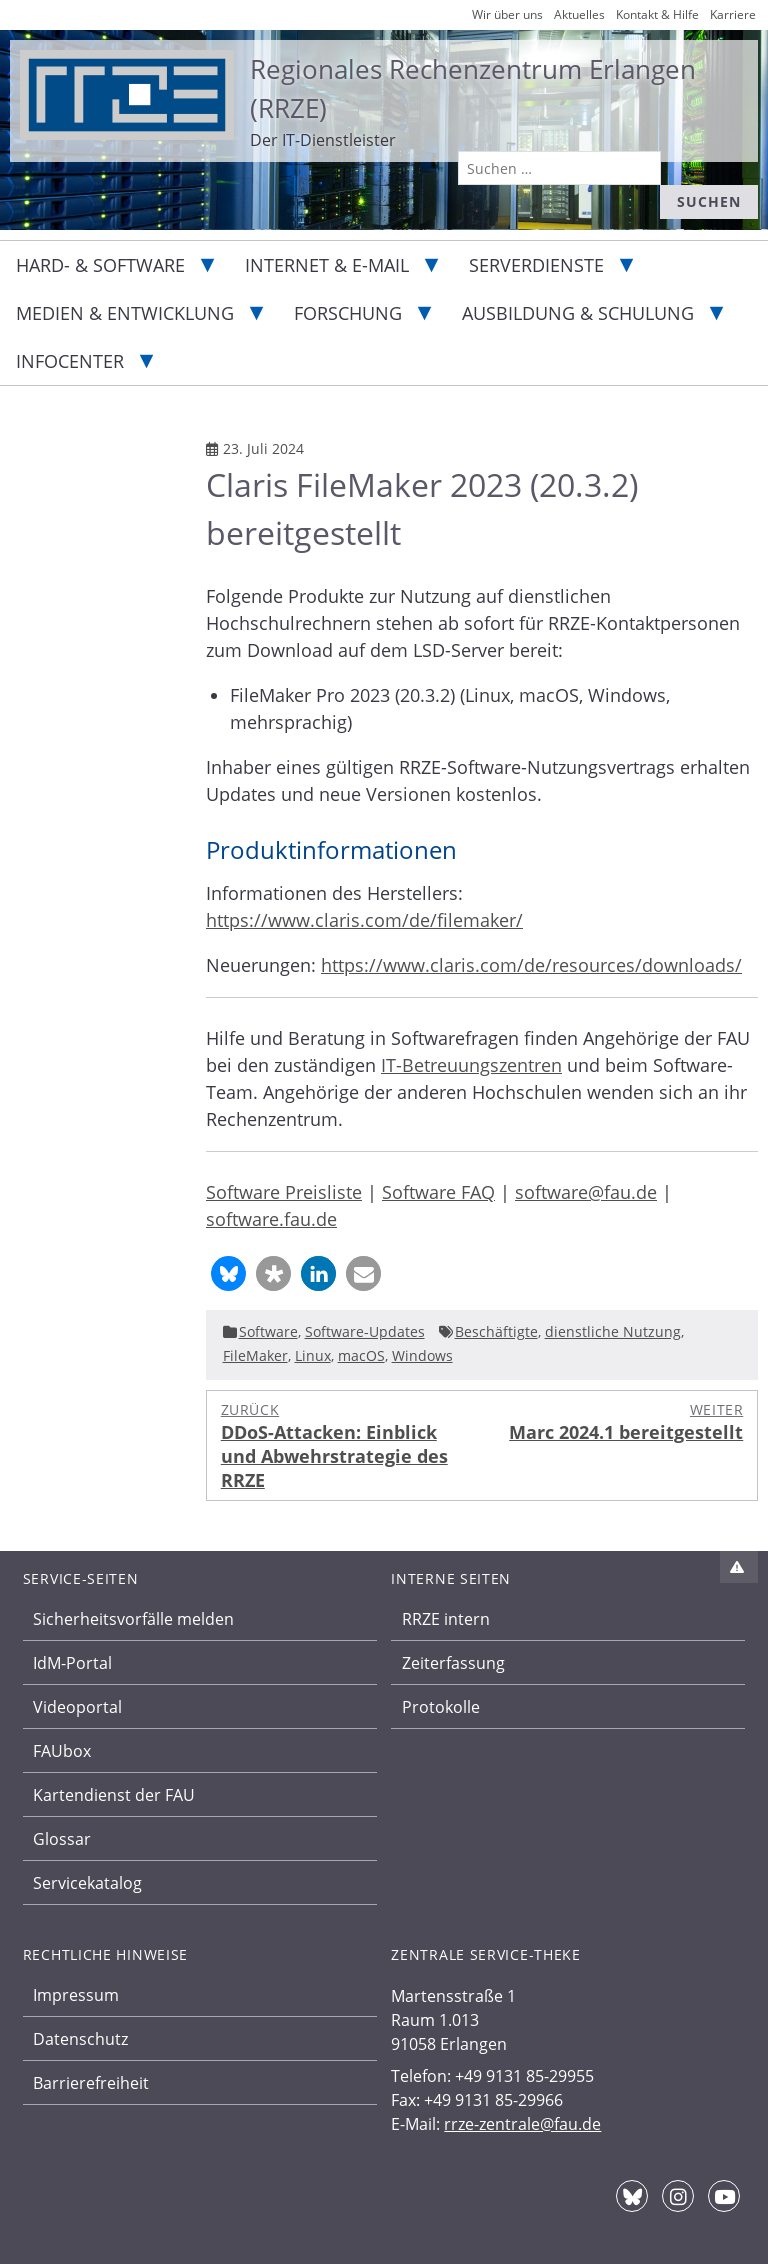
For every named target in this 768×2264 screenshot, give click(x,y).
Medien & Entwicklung (125, 313)
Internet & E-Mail (327, 265)
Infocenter (70, 361)
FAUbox (62, 1751)
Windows (422, 1355)
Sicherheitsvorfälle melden (133, 1619)
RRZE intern (446, 1619)
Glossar (62, 1839)
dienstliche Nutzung (613, 1331)
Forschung (348, 313)
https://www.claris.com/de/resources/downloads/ (531, 965)
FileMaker (255, 1355)
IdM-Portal (72, 1663)
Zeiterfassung (453, 1663)
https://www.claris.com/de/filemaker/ (364, 920)
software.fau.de (271, 1219)
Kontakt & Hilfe (657, 14)
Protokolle (441, 1707)
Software (268, 1331)
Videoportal (77, 1707)
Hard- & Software (100, 265)
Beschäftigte (496, 1331)
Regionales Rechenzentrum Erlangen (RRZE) (473, 88)
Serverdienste (536, 265)
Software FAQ (438, 1192)
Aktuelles (579, 14)
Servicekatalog (87, 1883)
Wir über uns (507, 14)
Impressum (76, 1995)
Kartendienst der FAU (114, 1795)
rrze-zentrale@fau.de (522, 2124)
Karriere (733, 14)
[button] (228, 1273)
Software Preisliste (284, 1192)
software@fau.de (586, 1192)
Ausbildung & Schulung (578, 313)
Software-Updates (365, 1331)
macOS (361, 1355)
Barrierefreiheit (91, 2083)
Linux (313, 1355)
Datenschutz (80, 2039)
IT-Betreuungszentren (471, 1065)
